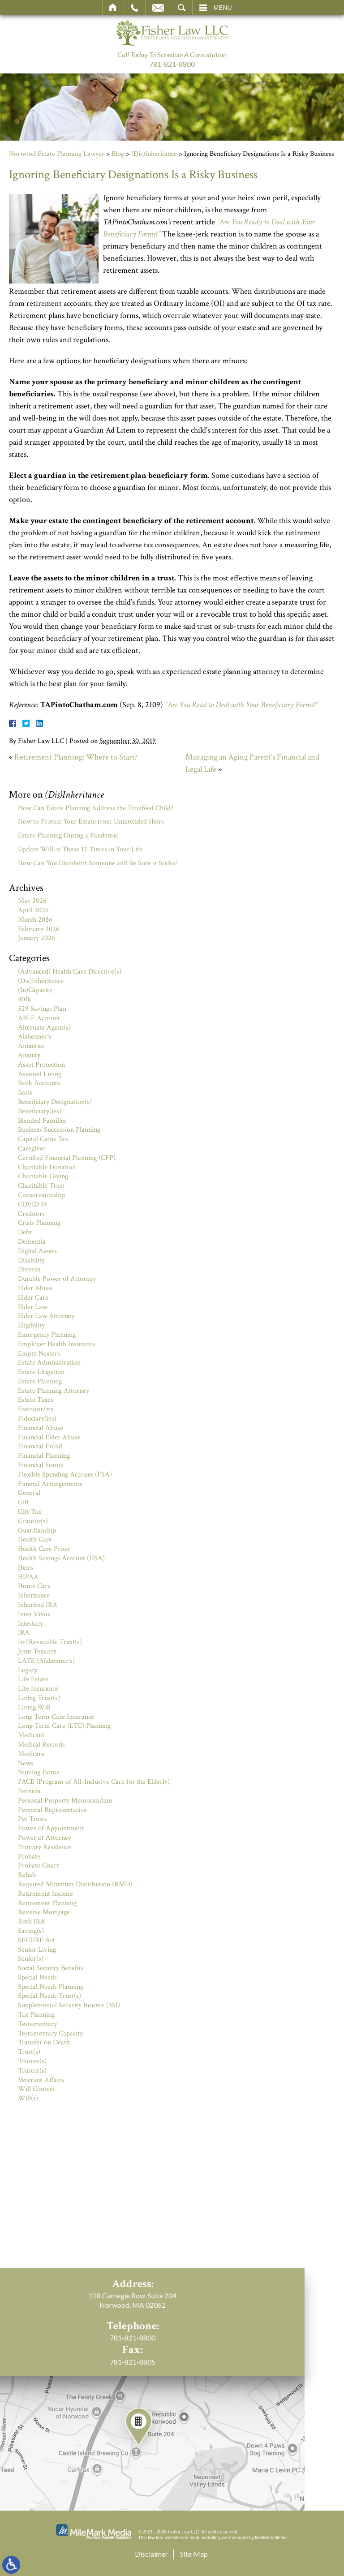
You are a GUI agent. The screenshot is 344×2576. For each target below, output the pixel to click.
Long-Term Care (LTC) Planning (64, 1725)
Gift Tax (29, 1511)
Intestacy (30, 1623)
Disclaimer (151, 2554)
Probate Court (38, 1865)
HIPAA (28, 1577)
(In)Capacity (35, 990)
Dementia (32, 1241)
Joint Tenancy (37, 1651)
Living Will (34, 1707)
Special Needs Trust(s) (49, 1996)
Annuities (31, 1046)
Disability (31, 1260)
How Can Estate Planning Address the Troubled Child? (95, 808)
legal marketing (205, 2537)
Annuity (29, 1055)
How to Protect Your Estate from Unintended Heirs (91, 821)
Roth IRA (31, 1921)
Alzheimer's (35, 1036)
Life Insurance (38, 1688)
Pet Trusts (32, 1819)
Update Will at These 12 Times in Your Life (80, 849)
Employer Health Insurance (56, 1344)
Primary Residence (44, 1847)
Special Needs (37, 1977)
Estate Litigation (41, 1372)
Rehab (27, 1875)
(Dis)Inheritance (154, 154)
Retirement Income (45, 1893)
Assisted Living (39, 1074)
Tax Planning (36, 2014)
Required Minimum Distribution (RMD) (75, 1884)
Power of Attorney (44, 1837)
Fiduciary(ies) (37, 1418)
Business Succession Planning (59, 1129)
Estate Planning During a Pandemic (68, 835)
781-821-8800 (172, 64)
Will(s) (28, 2098)
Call (134, 7)
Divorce (29, 1269)
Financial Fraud (40, 1446)
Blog (118, 154)
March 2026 (35, 919)
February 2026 (39, 929)
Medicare (31, 1754)
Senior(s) (30, 1958)
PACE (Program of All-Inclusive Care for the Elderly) (94, 1781)
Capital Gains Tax (43, 1139)
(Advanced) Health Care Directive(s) (69, 971)
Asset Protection (41, 1064)
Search (181, 7)
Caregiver (32, 1148)
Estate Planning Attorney (53, 1390)
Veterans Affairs (41, 2080)
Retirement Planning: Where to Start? (76, 757)
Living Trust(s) (39, 1698)
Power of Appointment (51, 1828)
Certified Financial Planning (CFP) (67, 1158)
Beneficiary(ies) (39, 1111)
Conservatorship (41, 1195)
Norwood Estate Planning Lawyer (56, 154)
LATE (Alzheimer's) (46, 1661)
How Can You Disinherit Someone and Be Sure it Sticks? (98, 863)
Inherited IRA (37, 1605)
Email (158, 7)
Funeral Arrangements (50, 1484)
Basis (25, 1092)
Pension (29, 1791)
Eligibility (31, 1325)
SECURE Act (36, 1940)
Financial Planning (44, 1455)
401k (24, 999)
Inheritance (34, 1595)
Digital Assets (37, 1251)
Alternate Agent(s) (44, 1027)
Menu (223, 7)
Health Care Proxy (44, 1549)
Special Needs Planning (50, 1987)
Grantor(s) (33, 1521)
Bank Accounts (39, 1083)
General (29, 1493)
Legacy (27, 1670)
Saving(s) (31, 1931)
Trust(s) (29, 2052)
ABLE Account (39, 1018)
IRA (24, 1632)
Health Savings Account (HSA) (61, 1558)
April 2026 (33, 910)
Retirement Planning (47, 1903)
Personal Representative (52, 1810)
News (26, 1763)
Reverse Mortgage (44, 1912)
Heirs (25, 1567)
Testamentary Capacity (50, 2033)
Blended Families (42, 1120)
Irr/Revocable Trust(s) (50, 1642)
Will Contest (36, 2089)
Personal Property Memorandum (65, 1800)
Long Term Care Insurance (56, 1717)
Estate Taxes (35, 1399)
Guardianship (37, 1530)
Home (113, 7)
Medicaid (31, 1735)
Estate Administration (49, 1362)
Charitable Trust (41, 1185)
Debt (25, 1232)
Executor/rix (36, 1409)
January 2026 (36, 938)
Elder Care (33, 1297)
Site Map (194, 2554)
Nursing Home (39, 1772)
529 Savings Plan (42, 1008)
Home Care (34, 1586)
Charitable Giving (43, 1176)
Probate (29, 1856)
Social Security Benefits (51, 1968)
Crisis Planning (39, 1223)
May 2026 (32, 901)
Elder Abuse (35, 1288)
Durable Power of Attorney (57, 1279)
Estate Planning (40, 1381)
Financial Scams (40, 1465)
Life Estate (33, 1679)
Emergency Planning (47, 1335)
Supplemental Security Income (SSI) (69, 2005)
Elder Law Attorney (46, 1316)
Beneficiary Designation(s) (55, 1102)
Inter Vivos (34, 1614)
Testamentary (37, 2024)
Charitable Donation (47, 1167)
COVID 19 (32, 1204)
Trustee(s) (32, 2061)
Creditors (31, 1214)
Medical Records (41, 1744)
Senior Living (37, 1949)
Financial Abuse (40, 1428)
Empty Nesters (39, 1353)
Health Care (35, 1539)
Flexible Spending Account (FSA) (65, 1474)
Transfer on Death (44, 2042)
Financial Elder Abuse (49, 1437)
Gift (23, 1502)
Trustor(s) (32, 2070)
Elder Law (32, 1307)
